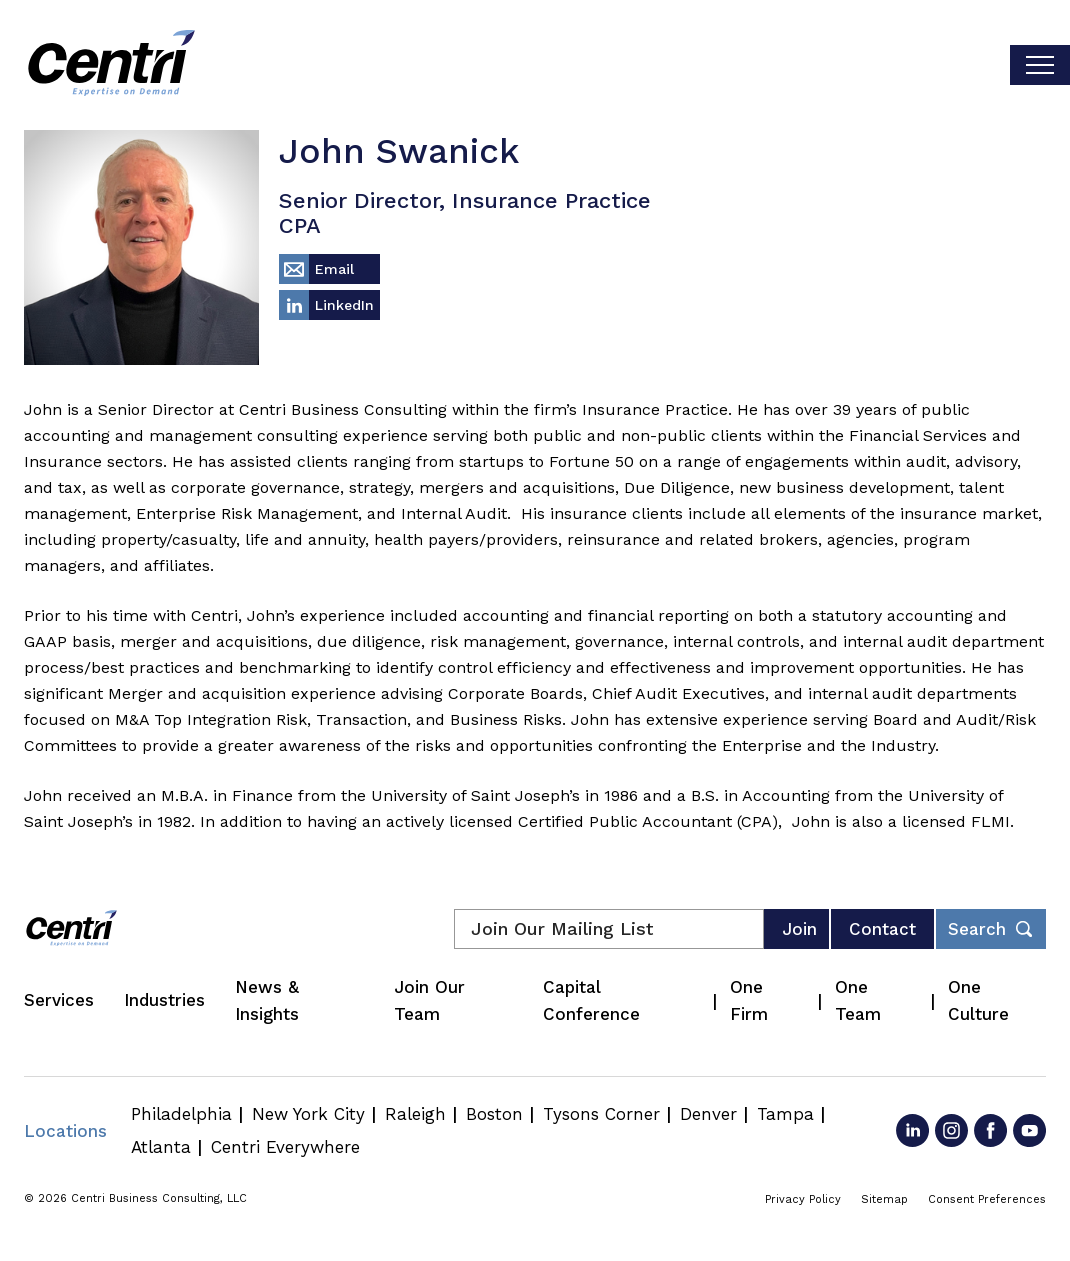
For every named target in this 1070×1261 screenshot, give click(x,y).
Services (59, 1000)
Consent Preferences (987, 1199)
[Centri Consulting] (111, 65)
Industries (164, 1000)
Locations (65, 1131)
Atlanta (161, 1147)
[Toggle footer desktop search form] (991, 929)
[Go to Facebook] (990, 1130)
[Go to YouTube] (1029, 1130)
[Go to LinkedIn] (912, 1130)
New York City (308, 1114)
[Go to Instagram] (951, 1130)
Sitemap (884, 1199)
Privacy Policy (803, 1199)
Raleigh (415, 1114)
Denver (708, 1114)
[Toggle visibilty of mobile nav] (1040, 65)
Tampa (785, 1114)
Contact (882, 929)
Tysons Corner (601, 1114)
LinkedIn (344, 305)
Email (334, 269)
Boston (494, 1114)
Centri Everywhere (285, 1147)
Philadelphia (181, 1114)
